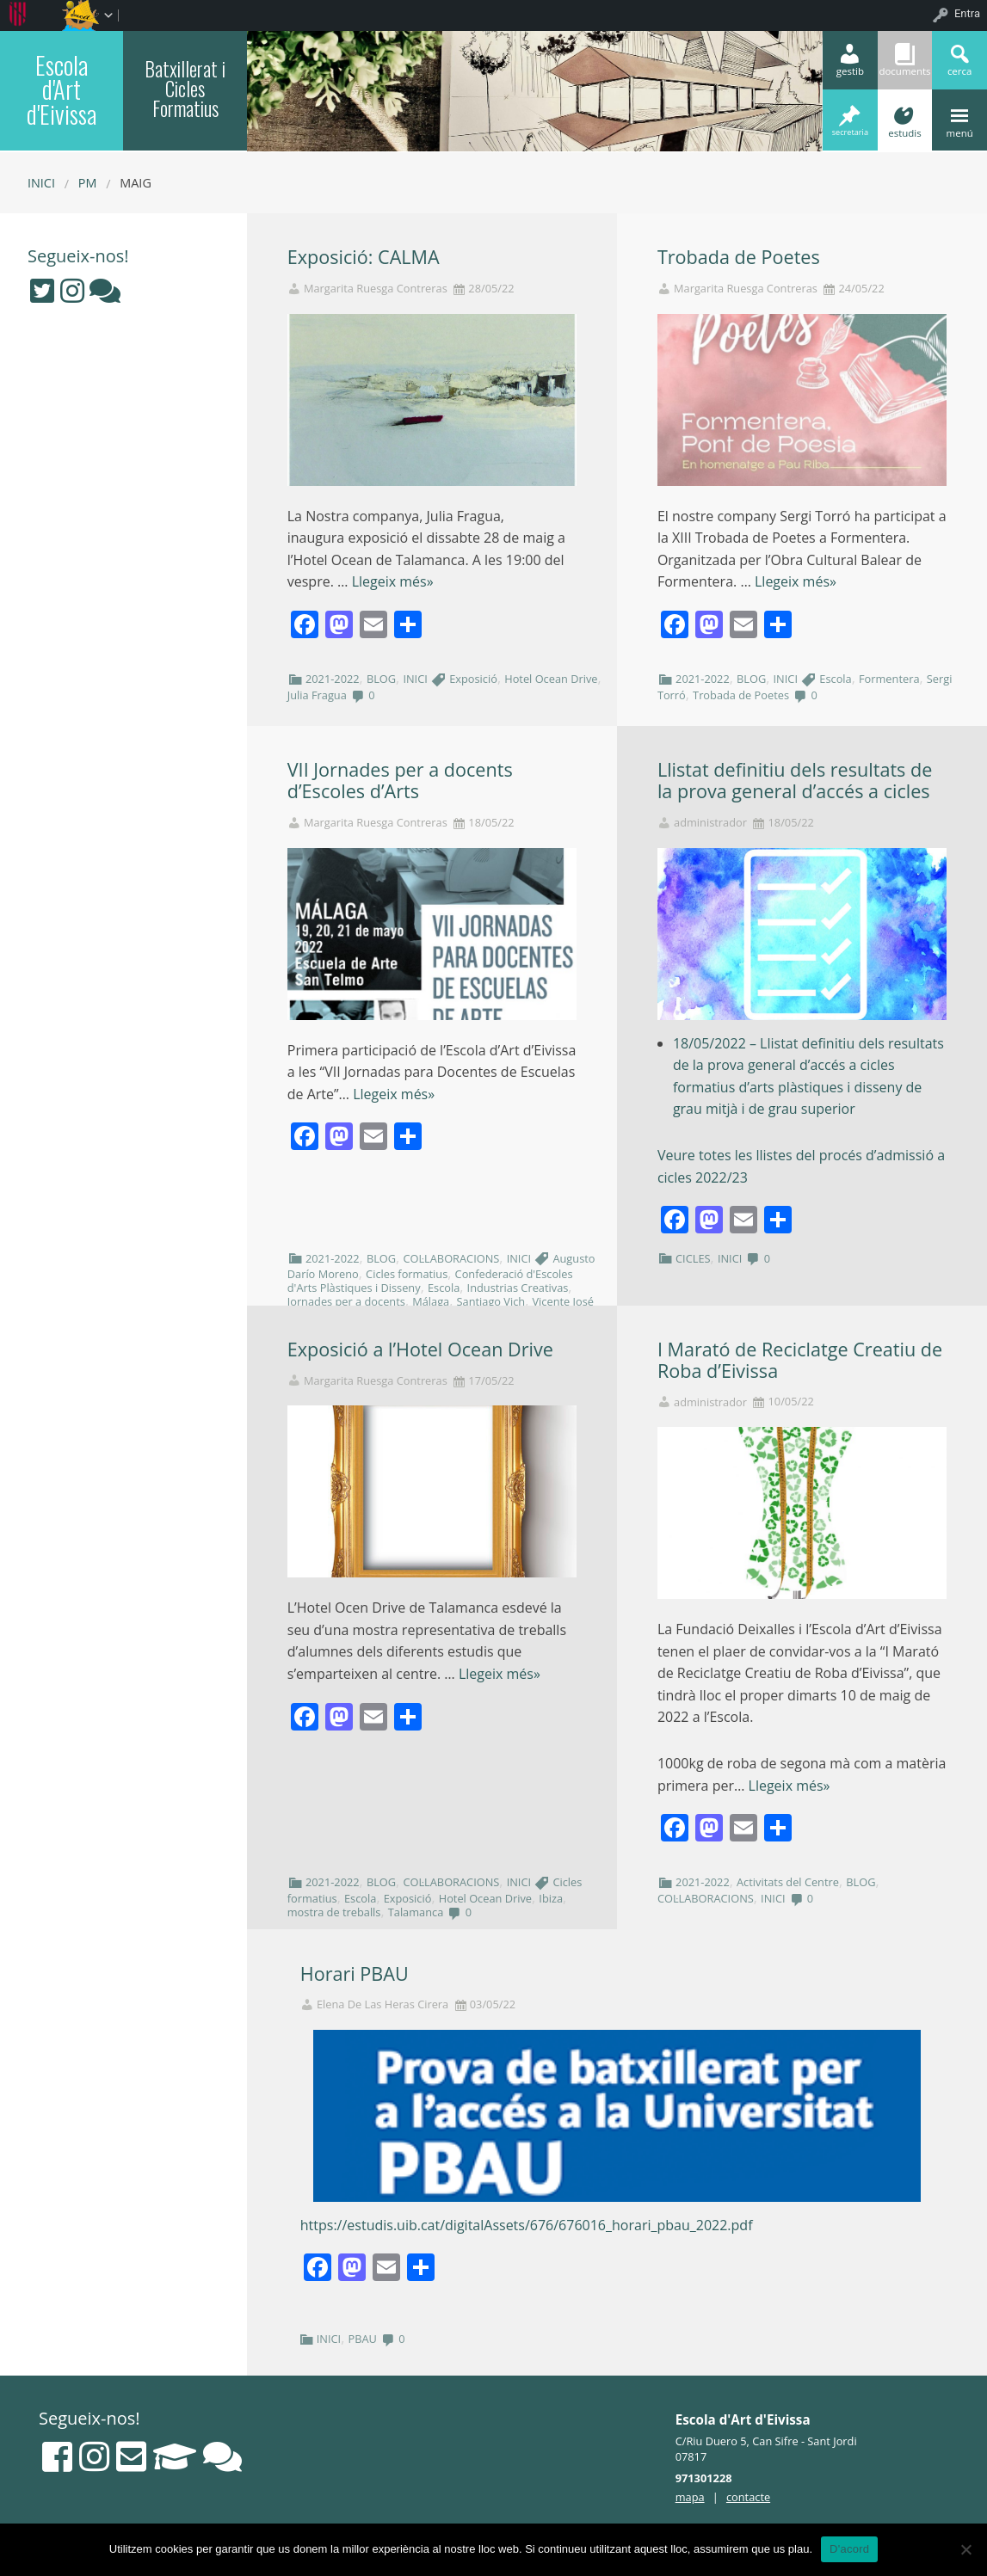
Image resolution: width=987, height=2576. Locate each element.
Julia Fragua (317, 695)
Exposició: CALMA (363, 256)
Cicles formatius (406, 1274)
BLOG (381, 678)
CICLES (693, 1258)
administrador (710, 822)
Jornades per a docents (346, 1301)
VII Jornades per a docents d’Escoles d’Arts (400, 780)
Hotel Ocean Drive (550, 678)
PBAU (362, 2338)
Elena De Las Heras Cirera (382, 2004)
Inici (41, 183)
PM (87, 183)
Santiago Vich (491, 1301)
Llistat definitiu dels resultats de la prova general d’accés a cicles (794, 780)
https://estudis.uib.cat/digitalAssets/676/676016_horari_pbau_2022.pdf (526, 2225)
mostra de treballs (334, 1912)
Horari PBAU (354, 1973)
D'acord (849, 2548)
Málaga (430, 1301)
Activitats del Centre (788, 1882)
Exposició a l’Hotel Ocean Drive (420, 1349)
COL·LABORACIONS (451, 1258)
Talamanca (416, 1912)
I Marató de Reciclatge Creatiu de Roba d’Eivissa (799, 1360)
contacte (748, 2497)
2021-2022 (332, 678)
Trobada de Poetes (738, 256)
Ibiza (551, 1898)
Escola (835, 678)
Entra (967, 13)
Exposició (473, 678)
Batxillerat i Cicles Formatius (185, 88)
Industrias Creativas (518, 1287)
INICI (415, 678)
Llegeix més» (393, 581)
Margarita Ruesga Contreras (375, 288)
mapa (690, 2497)
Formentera (889, 678)
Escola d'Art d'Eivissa (61, 89)
